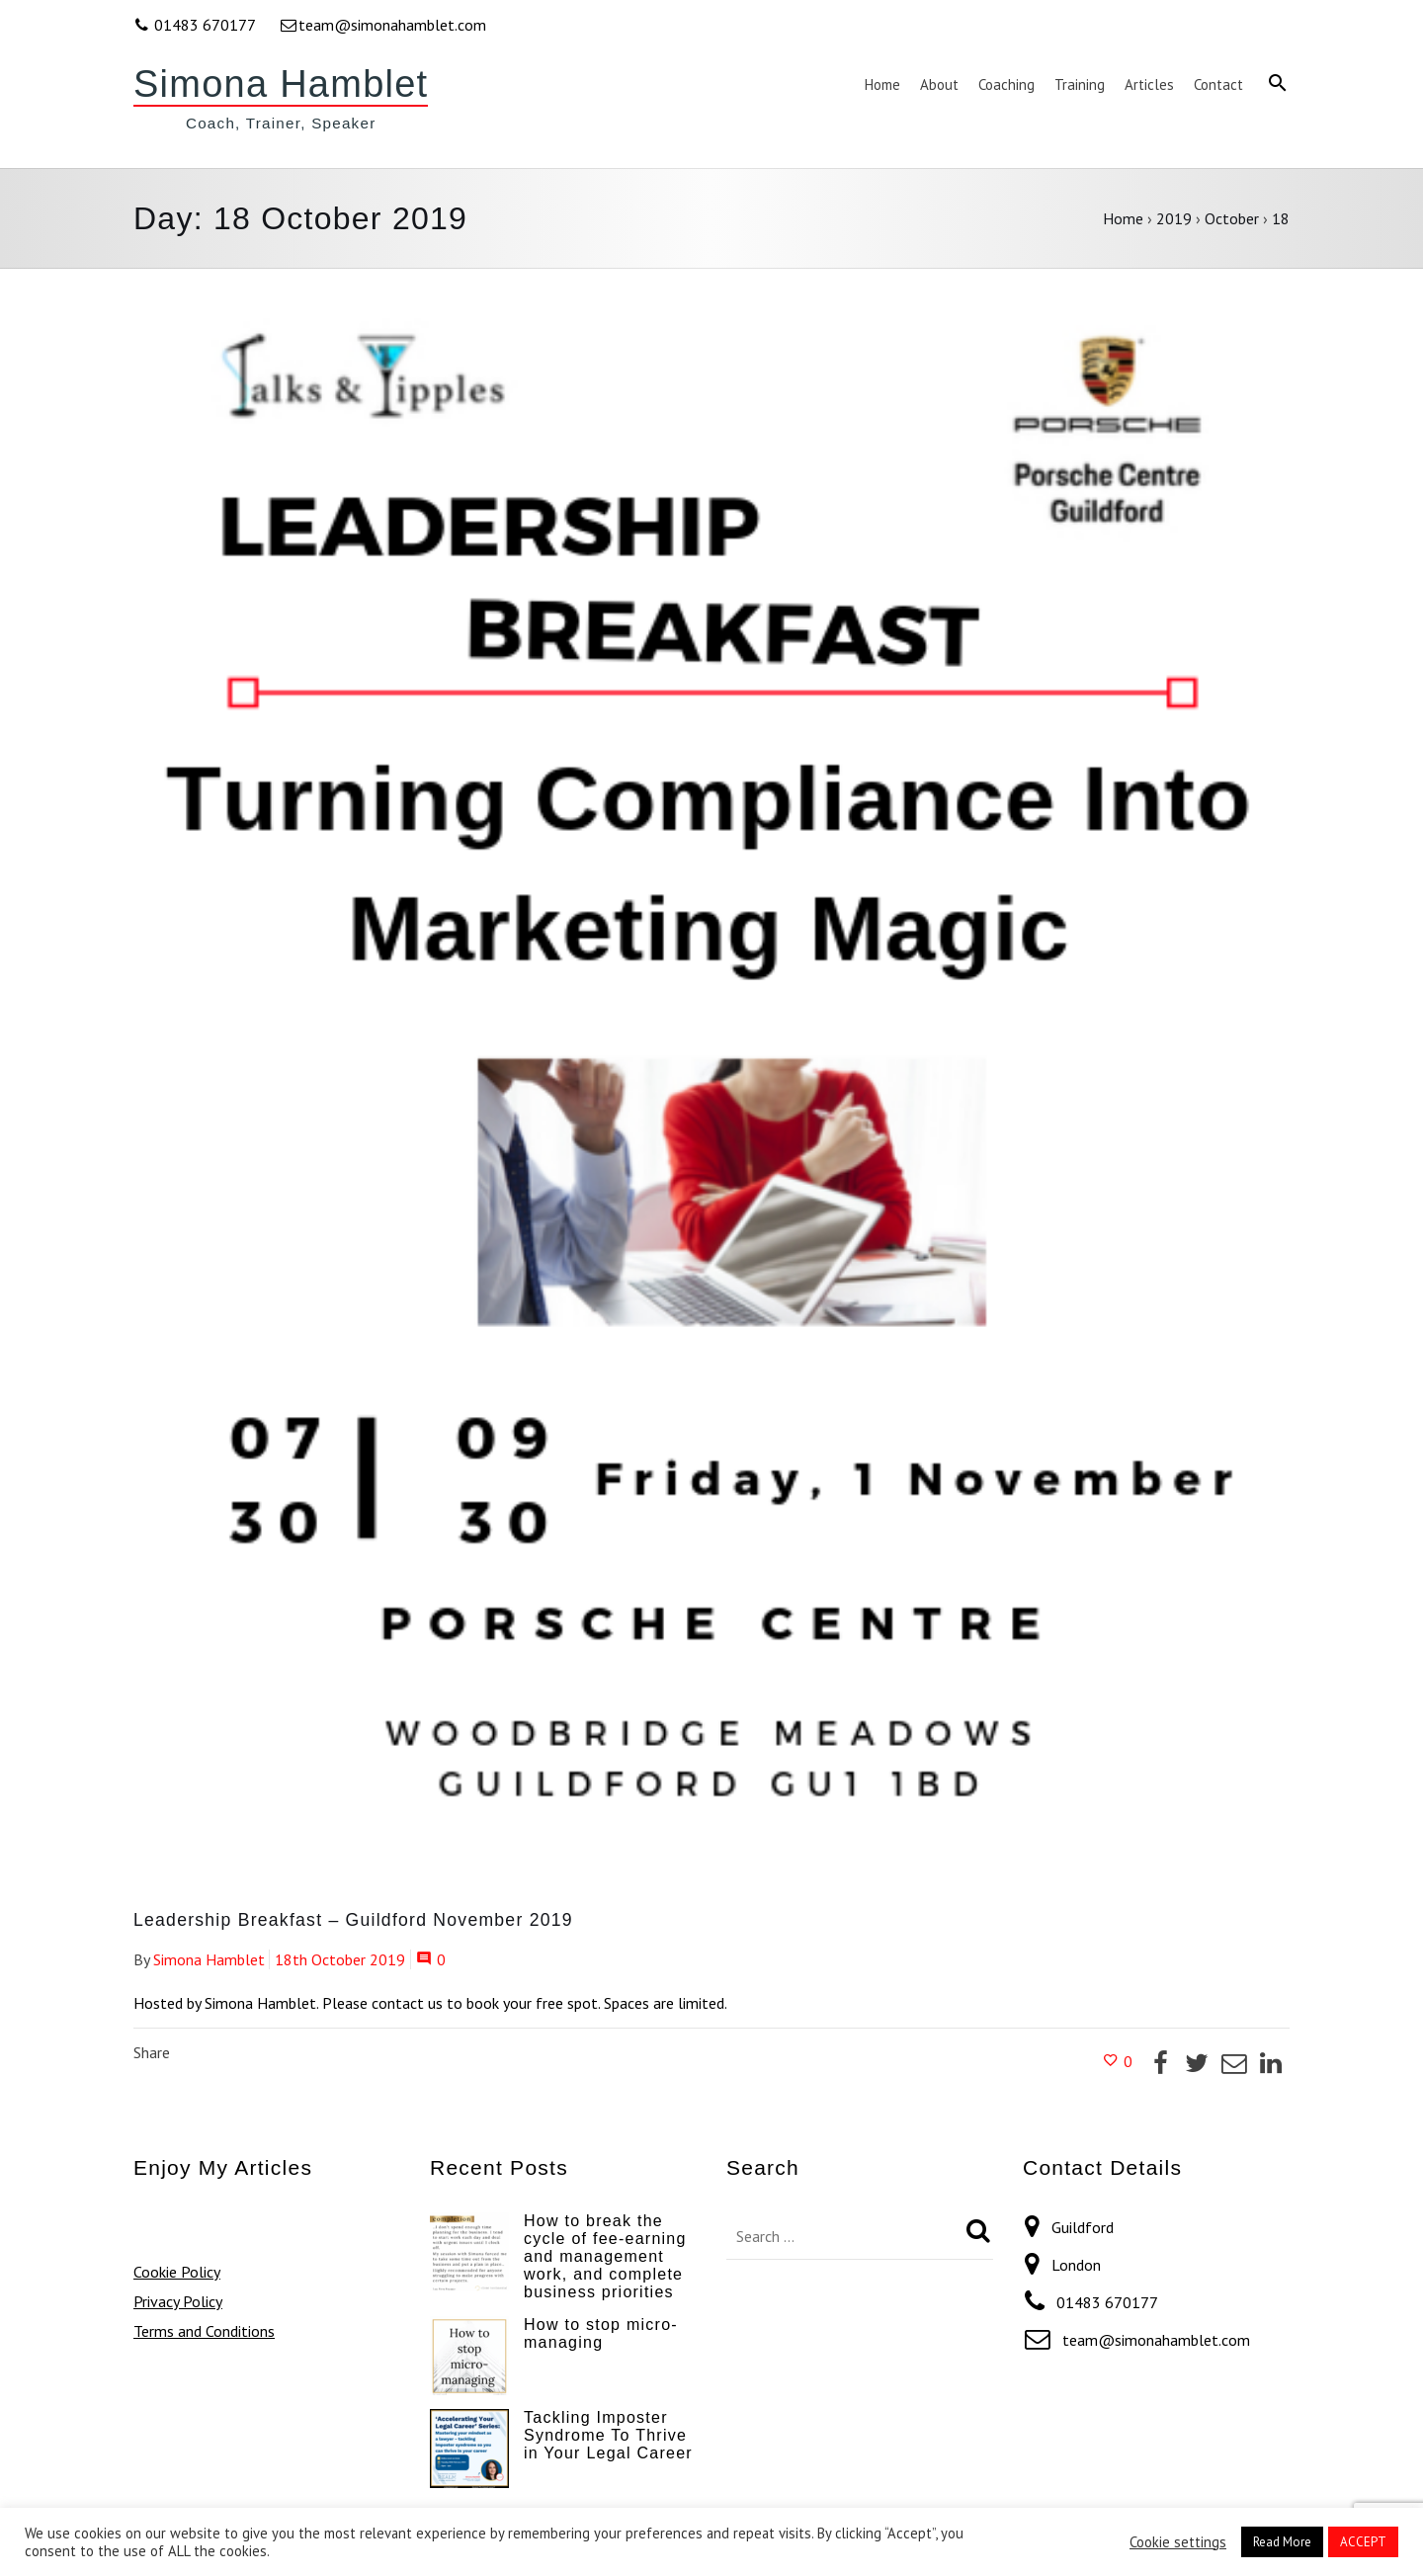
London (1076, 2265)
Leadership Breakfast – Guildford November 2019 (353, 1920)
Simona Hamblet (280, 84)
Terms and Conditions (204, 2331)
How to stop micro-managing (601, 2333)
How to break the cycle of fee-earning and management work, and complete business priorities (605, 2256)
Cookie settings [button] (1178, 2542)
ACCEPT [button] (1363, 2542)
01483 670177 (196, 25)
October (1232, 218)
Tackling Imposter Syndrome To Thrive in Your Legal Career (608, 2435)
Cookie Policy (176, 2272)
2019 (1174, 218)
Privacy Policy (177, 2301)
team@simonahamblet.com (382, 25)
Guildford (1082, 2227)
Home (1123, 218)
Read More (1282, 2542)
